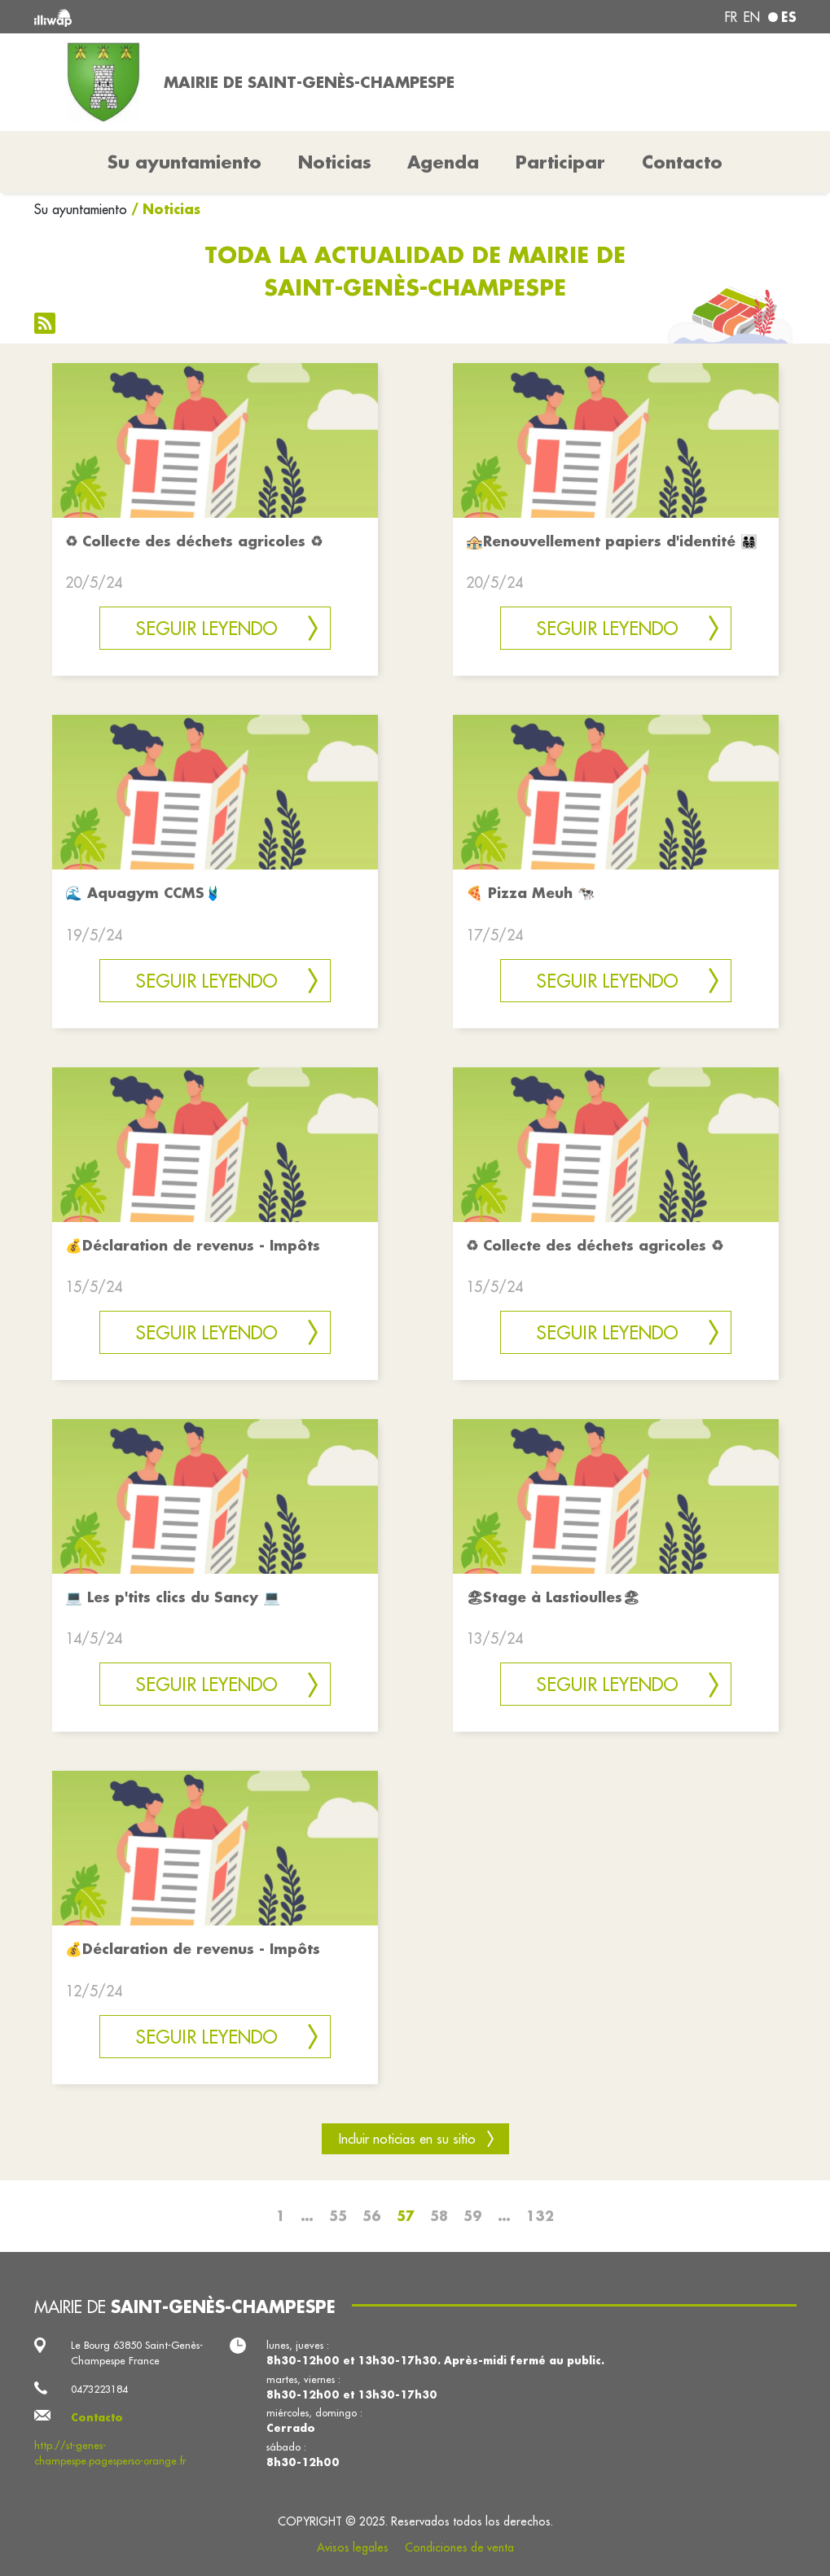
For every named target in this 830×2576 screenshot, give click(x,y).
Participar (560, 162)
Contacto (682, 162)
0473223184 (99, 2388)
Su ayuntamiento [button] (184, 162)
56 (371, 2215)
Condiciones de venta (459, 2547)
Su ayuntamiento (80, 209)
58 (439, 2215)
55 (338, 2215)
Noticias (334, 162)
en (752, 17)
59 (472, 2215)
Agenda (443, 162)
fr (731, 17)
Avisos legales (353, 2547)
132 (540, 2215)
